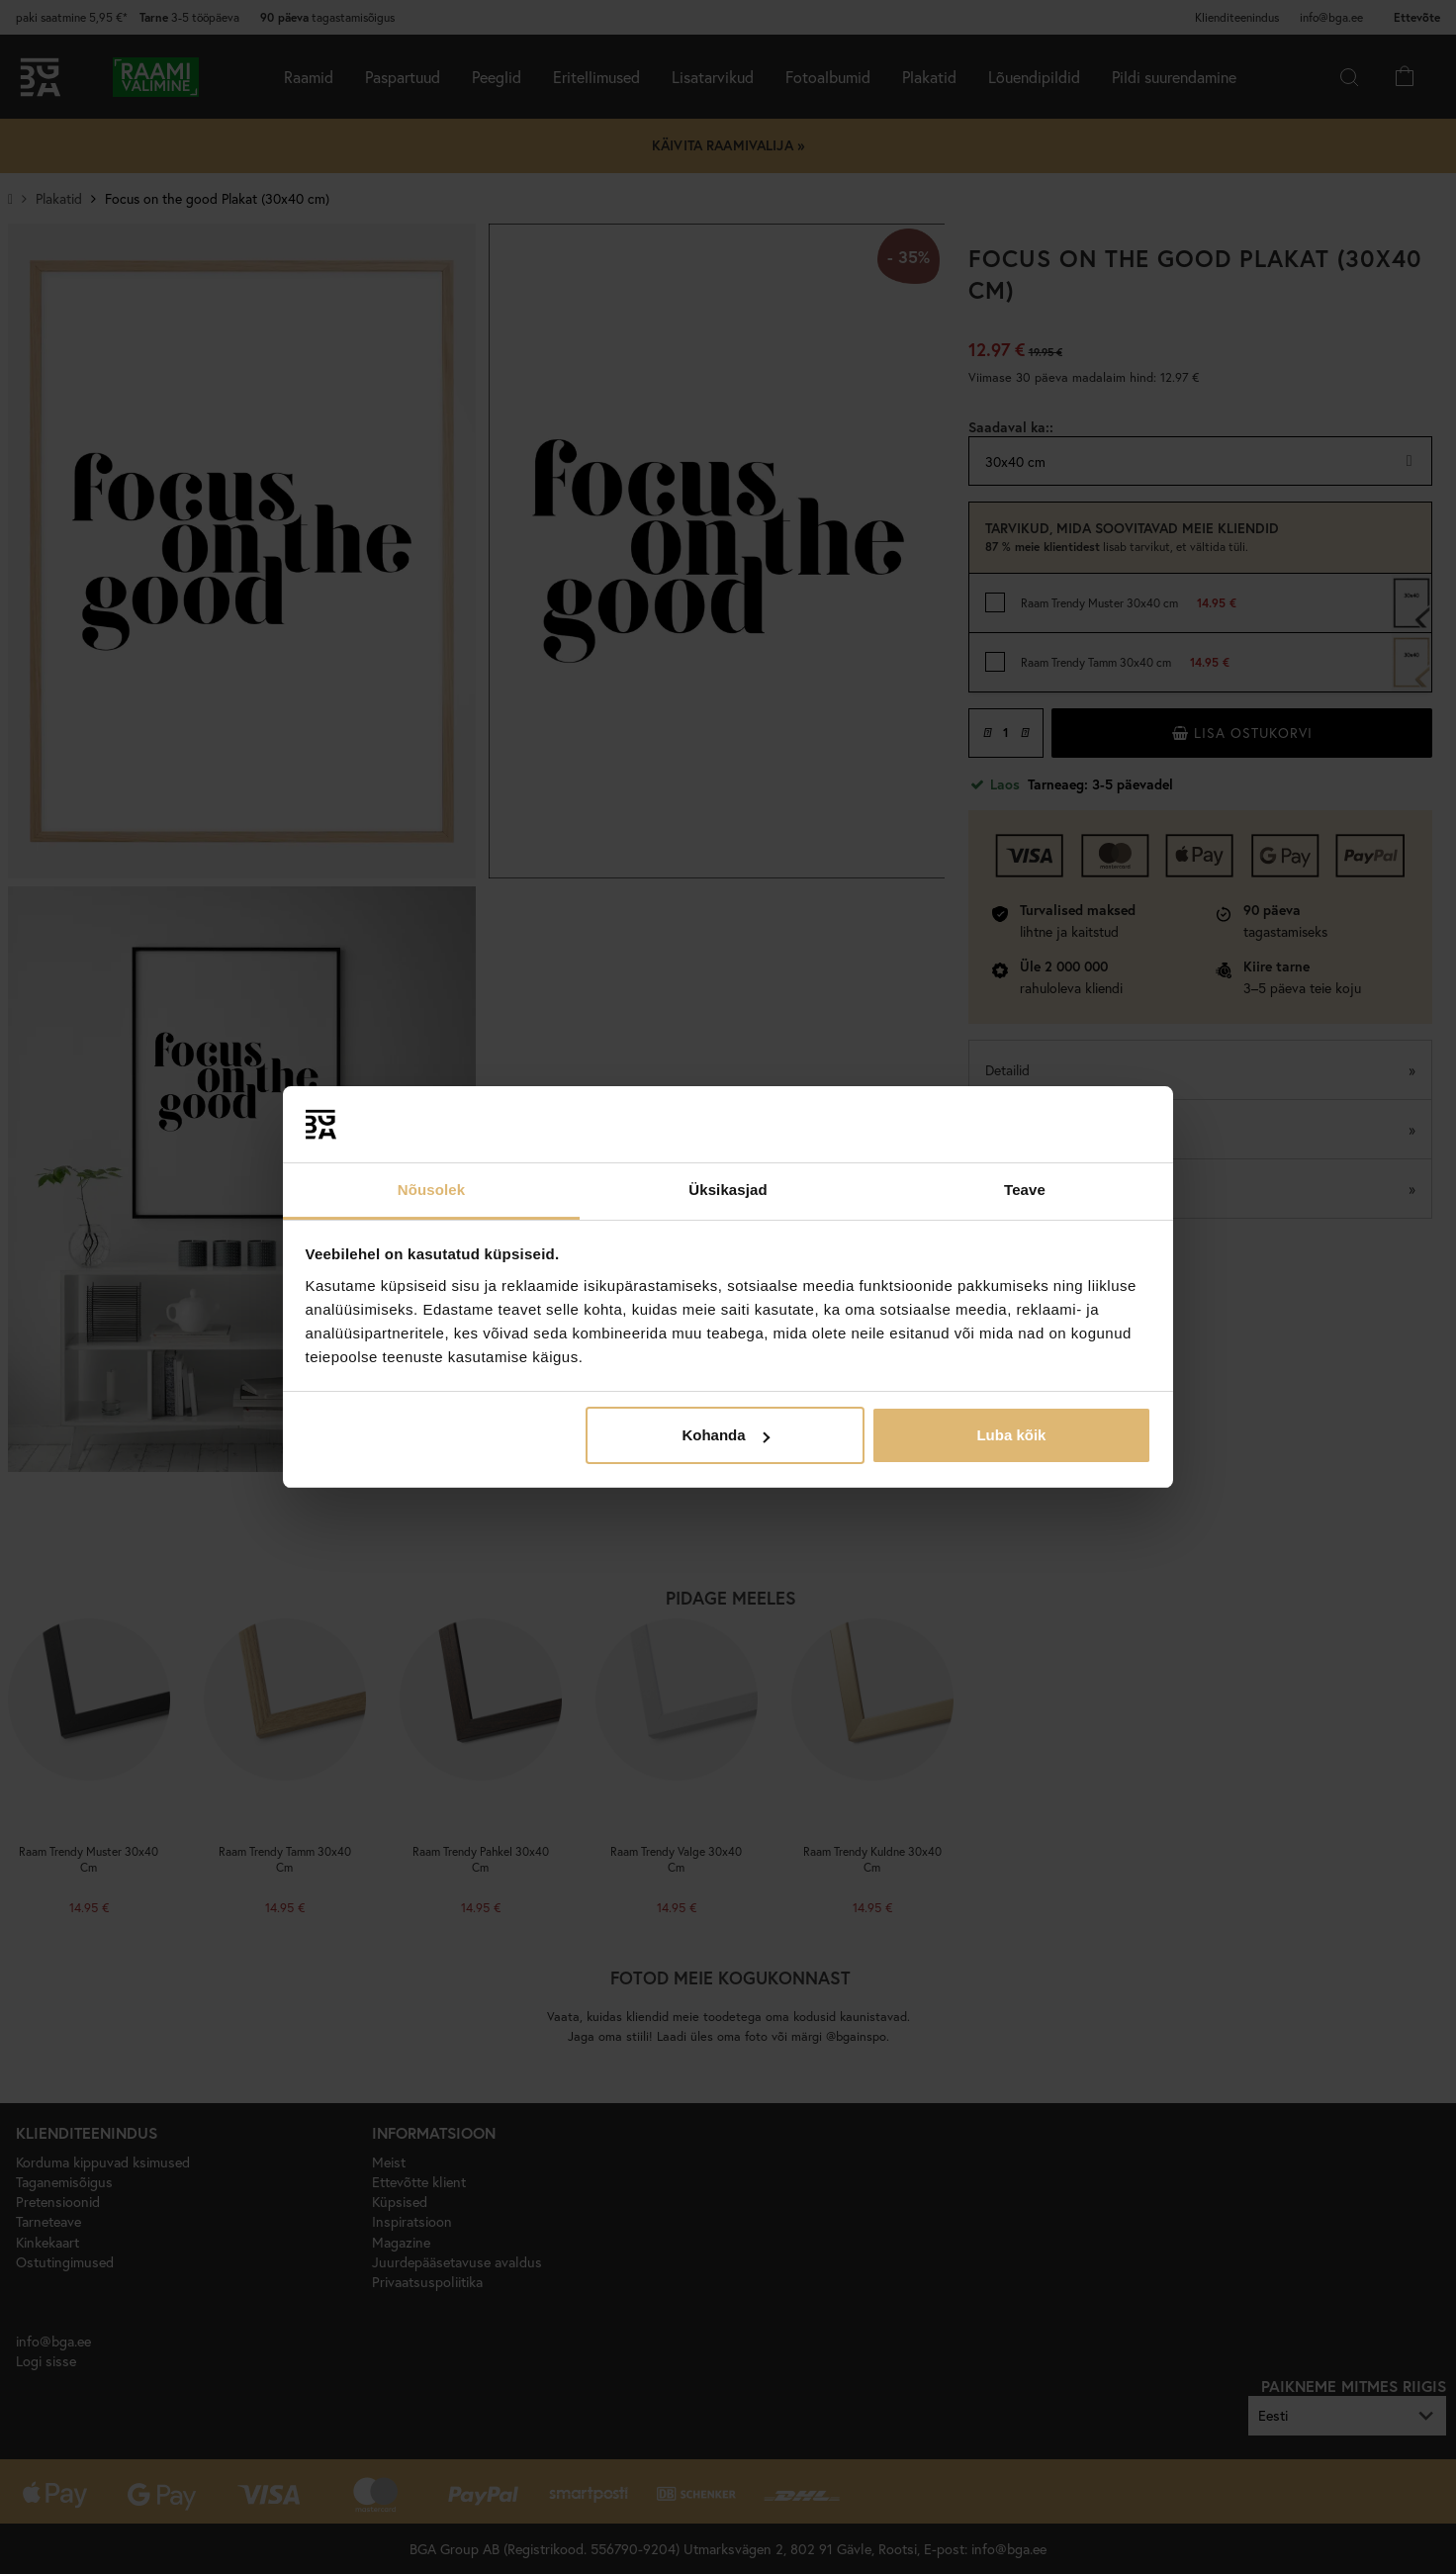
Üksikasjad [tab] (727, 1189)
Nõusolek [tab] (431, 1189)
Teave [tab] (1025, 1189)
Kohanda (725, 1434)
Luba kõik (1011, 1434)
